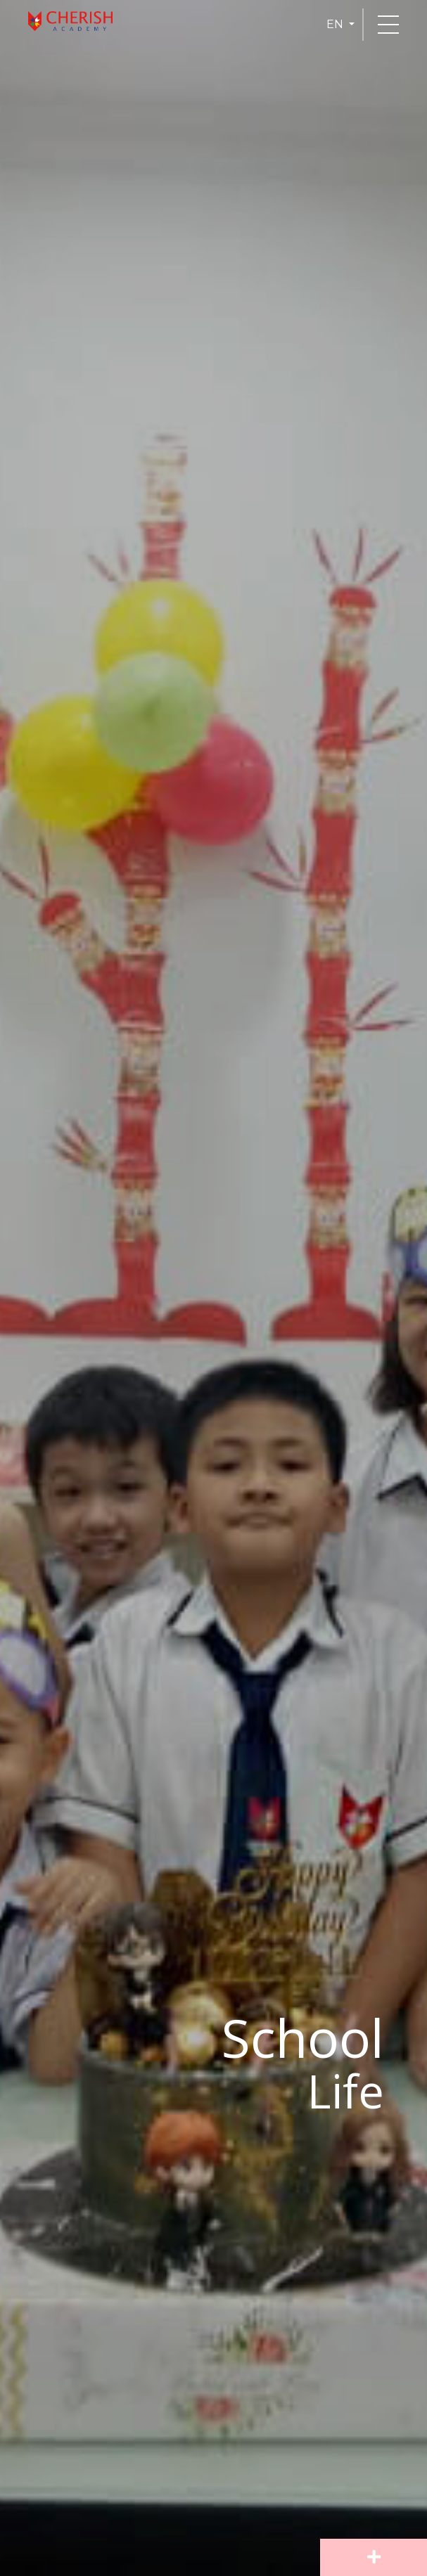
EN (336, 24)
